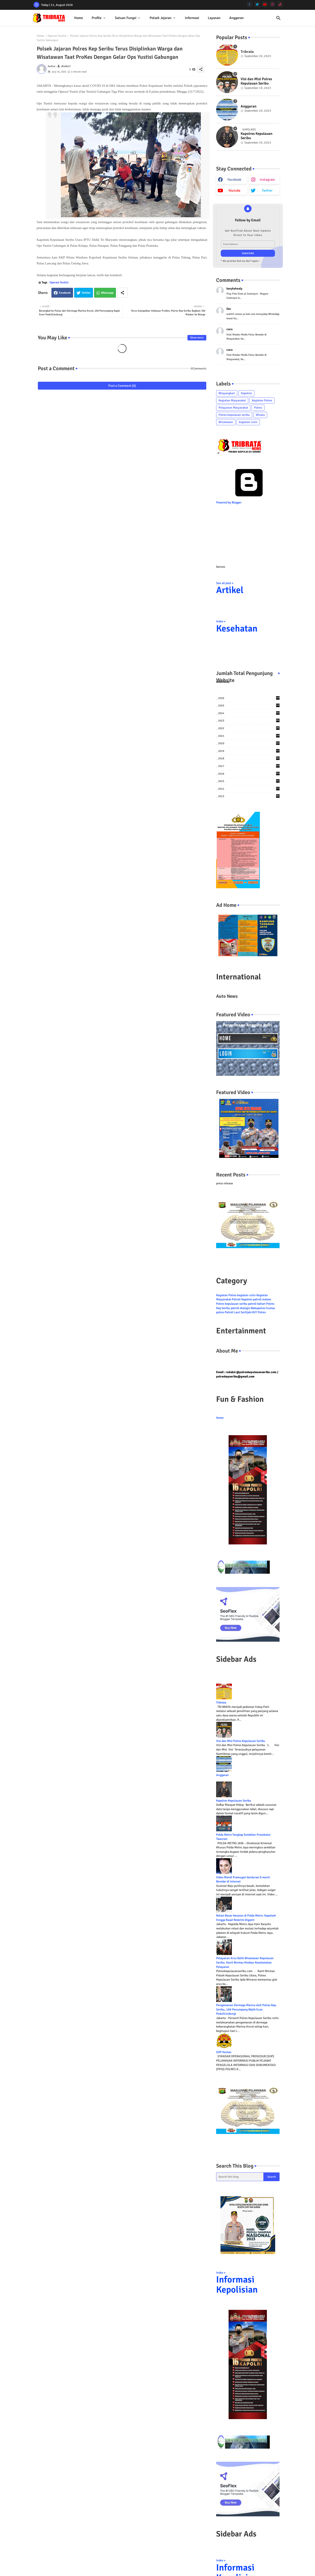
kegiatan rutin (248, 422)
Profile (97, 18)
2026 (249, 698)
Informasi (192, 18)
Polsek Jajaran (161, 18)
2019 (249, 751)
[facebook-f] (249, 4)
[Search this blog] (240, 2176)
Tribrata (221, 1702)
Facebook (65, 293)
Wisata (260, 415)
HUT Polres (259, 1312)
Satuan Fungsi (125, 18)
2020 (249, 743)
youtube (234, 190)
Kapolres (246, 393)
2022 (249, 728)
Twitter (86, 293)
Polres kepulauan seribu (234, 415)
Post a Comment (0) (122, 386)
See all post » (224, 583)
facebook (234, 179)
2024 (249, 713)
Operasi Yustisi (57, 36)
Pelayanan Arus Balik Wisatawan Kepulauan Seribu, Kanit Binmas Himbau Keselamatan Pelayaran (245, 1962)
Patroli (236, 1299)
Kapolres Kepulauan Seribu (256, 136)
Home (78, 18)
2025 (249, 706)
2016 (249, 774)
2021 (249, 736)
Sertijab (246, 1312)
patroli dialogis (241, 1308)
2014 (249, 789)
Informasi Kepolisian (237, 2284)
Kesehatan (236, 628)
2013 (249, 796)
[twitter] (257, 4)
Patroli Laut (233, 1312)
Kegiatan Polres (262, 400)
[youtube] (265, 4)
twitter (267, 190)
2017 (249, 766)
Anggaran (236, 18)
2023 (249, 720)
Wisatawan (226, 422)
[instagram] (272, 4)
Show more (197, 337)
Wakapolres (258, 1308)
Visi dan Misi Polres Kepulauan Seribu (256, 81)
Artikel (229, 590)
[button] (278, 18)
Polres (258, 407)
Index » (221, 621)
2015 (249, 781)
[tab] (78, 18)
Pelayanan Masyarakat (233, 407)
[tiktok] (280, 4)
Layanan (214, 18)
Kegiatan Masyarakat (232, 400)
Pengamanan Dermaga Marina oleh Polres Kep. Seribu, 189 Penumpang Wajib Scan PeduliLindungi (246, 2009)
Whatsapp (107, 293)
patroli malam (262, 1299)
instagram (267, 179)
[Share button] (122, 293)
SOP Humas (223, 2052)
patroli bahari (257, 1304)
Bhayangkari (227, 393)
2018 (249, 758)
